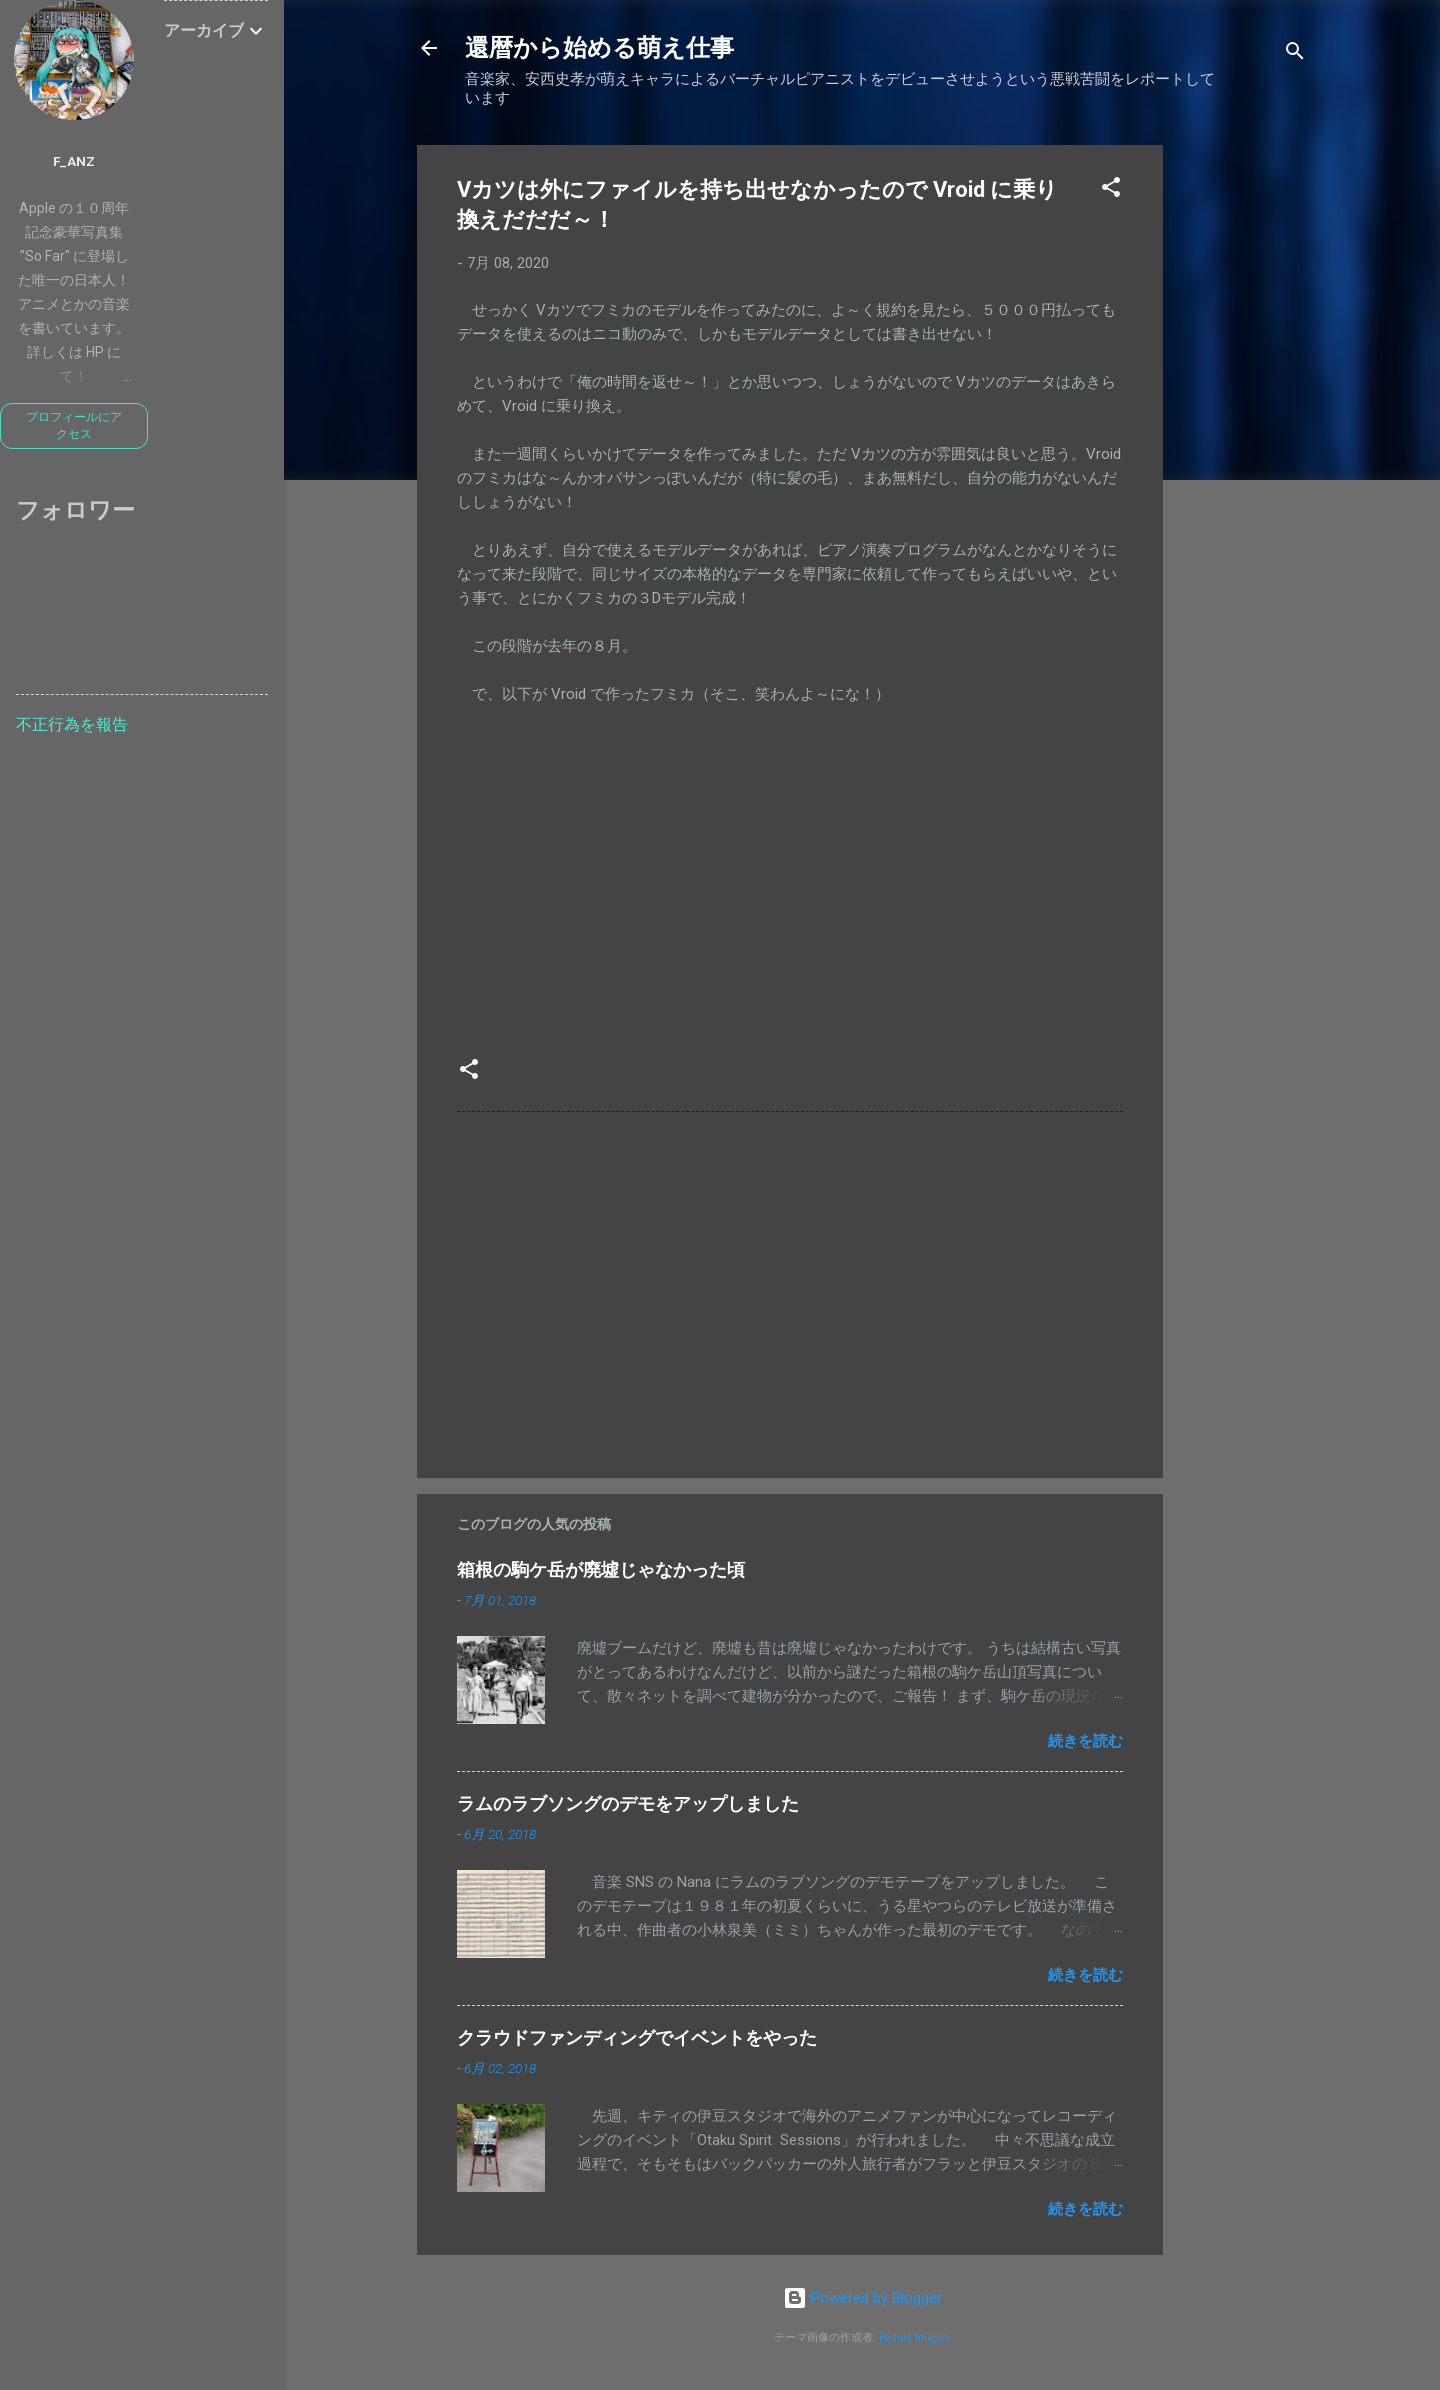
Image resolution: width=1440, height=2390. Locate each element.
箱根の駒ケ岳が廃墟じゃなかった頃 (601, 1569)
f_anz (74, 161)
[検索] (1295, 54)
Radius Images (914, 2337)
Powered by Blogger (862, 2298)
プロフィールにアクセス (74, 425)
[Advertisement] (1243, 445)
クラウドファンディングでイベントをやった (637, 2037)
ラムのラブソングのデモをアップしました (628, 1803)
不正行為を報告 (72, 724)
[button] (1111, 190)
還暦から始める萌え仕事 (599, 48)
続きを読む (1085, 1741)
